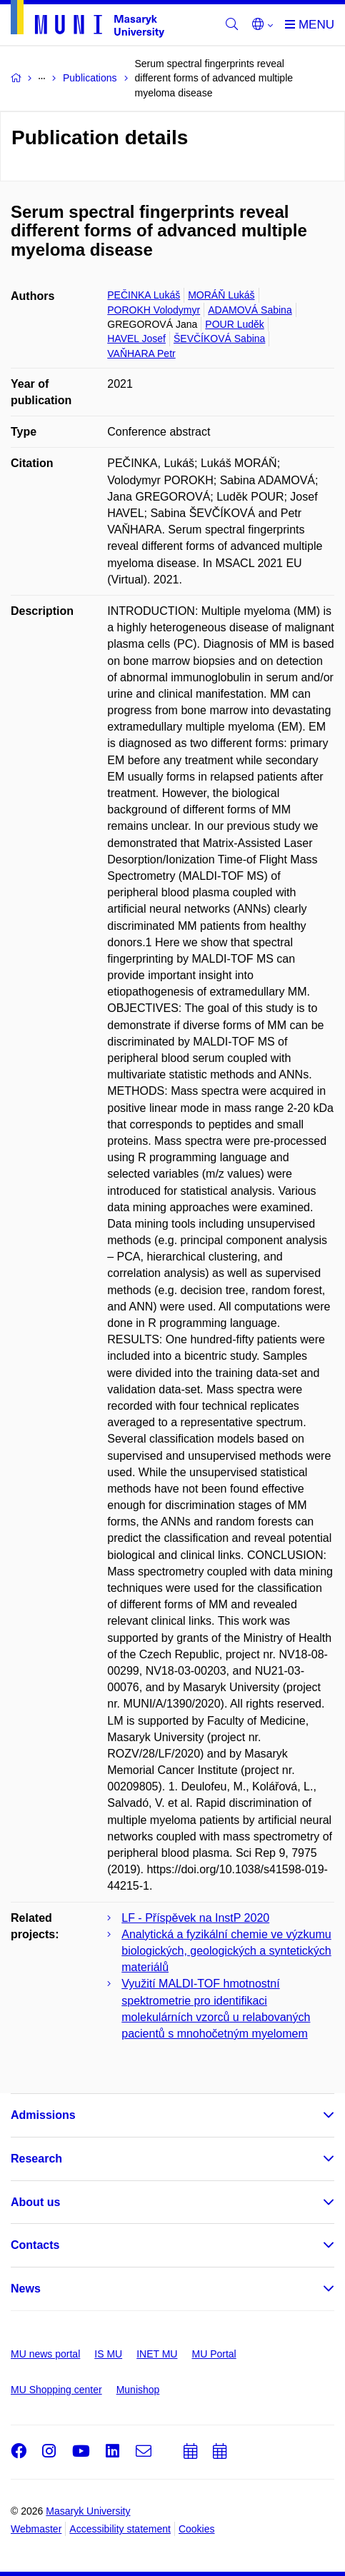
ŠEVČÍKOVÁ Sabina (219, 338)
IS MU (108, 2354)
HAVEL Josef (136, 338)
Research (36, 2158)
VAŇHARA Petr (141, 353)
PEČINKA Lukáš (143, 295)
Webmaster (36, 2529)
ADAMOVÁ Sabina (250, 310)
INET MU (156, 2354)
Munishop (138, 2389)
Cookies (197, 2529)
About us (35, 2202)
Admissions (43, 2115)
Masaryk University (88, 2511)
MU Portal (213, 2354)
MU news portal (45, 2354)
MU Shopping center (56, 2389)
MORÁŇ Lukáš (221, 295)
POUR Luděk (234, 324)
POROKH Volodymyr (153, 310)
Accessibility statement (120, 2529)
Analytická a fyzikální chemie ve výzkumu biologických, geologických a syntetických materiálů (226, 1950)
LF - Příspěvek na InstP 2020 (195, 1918)
